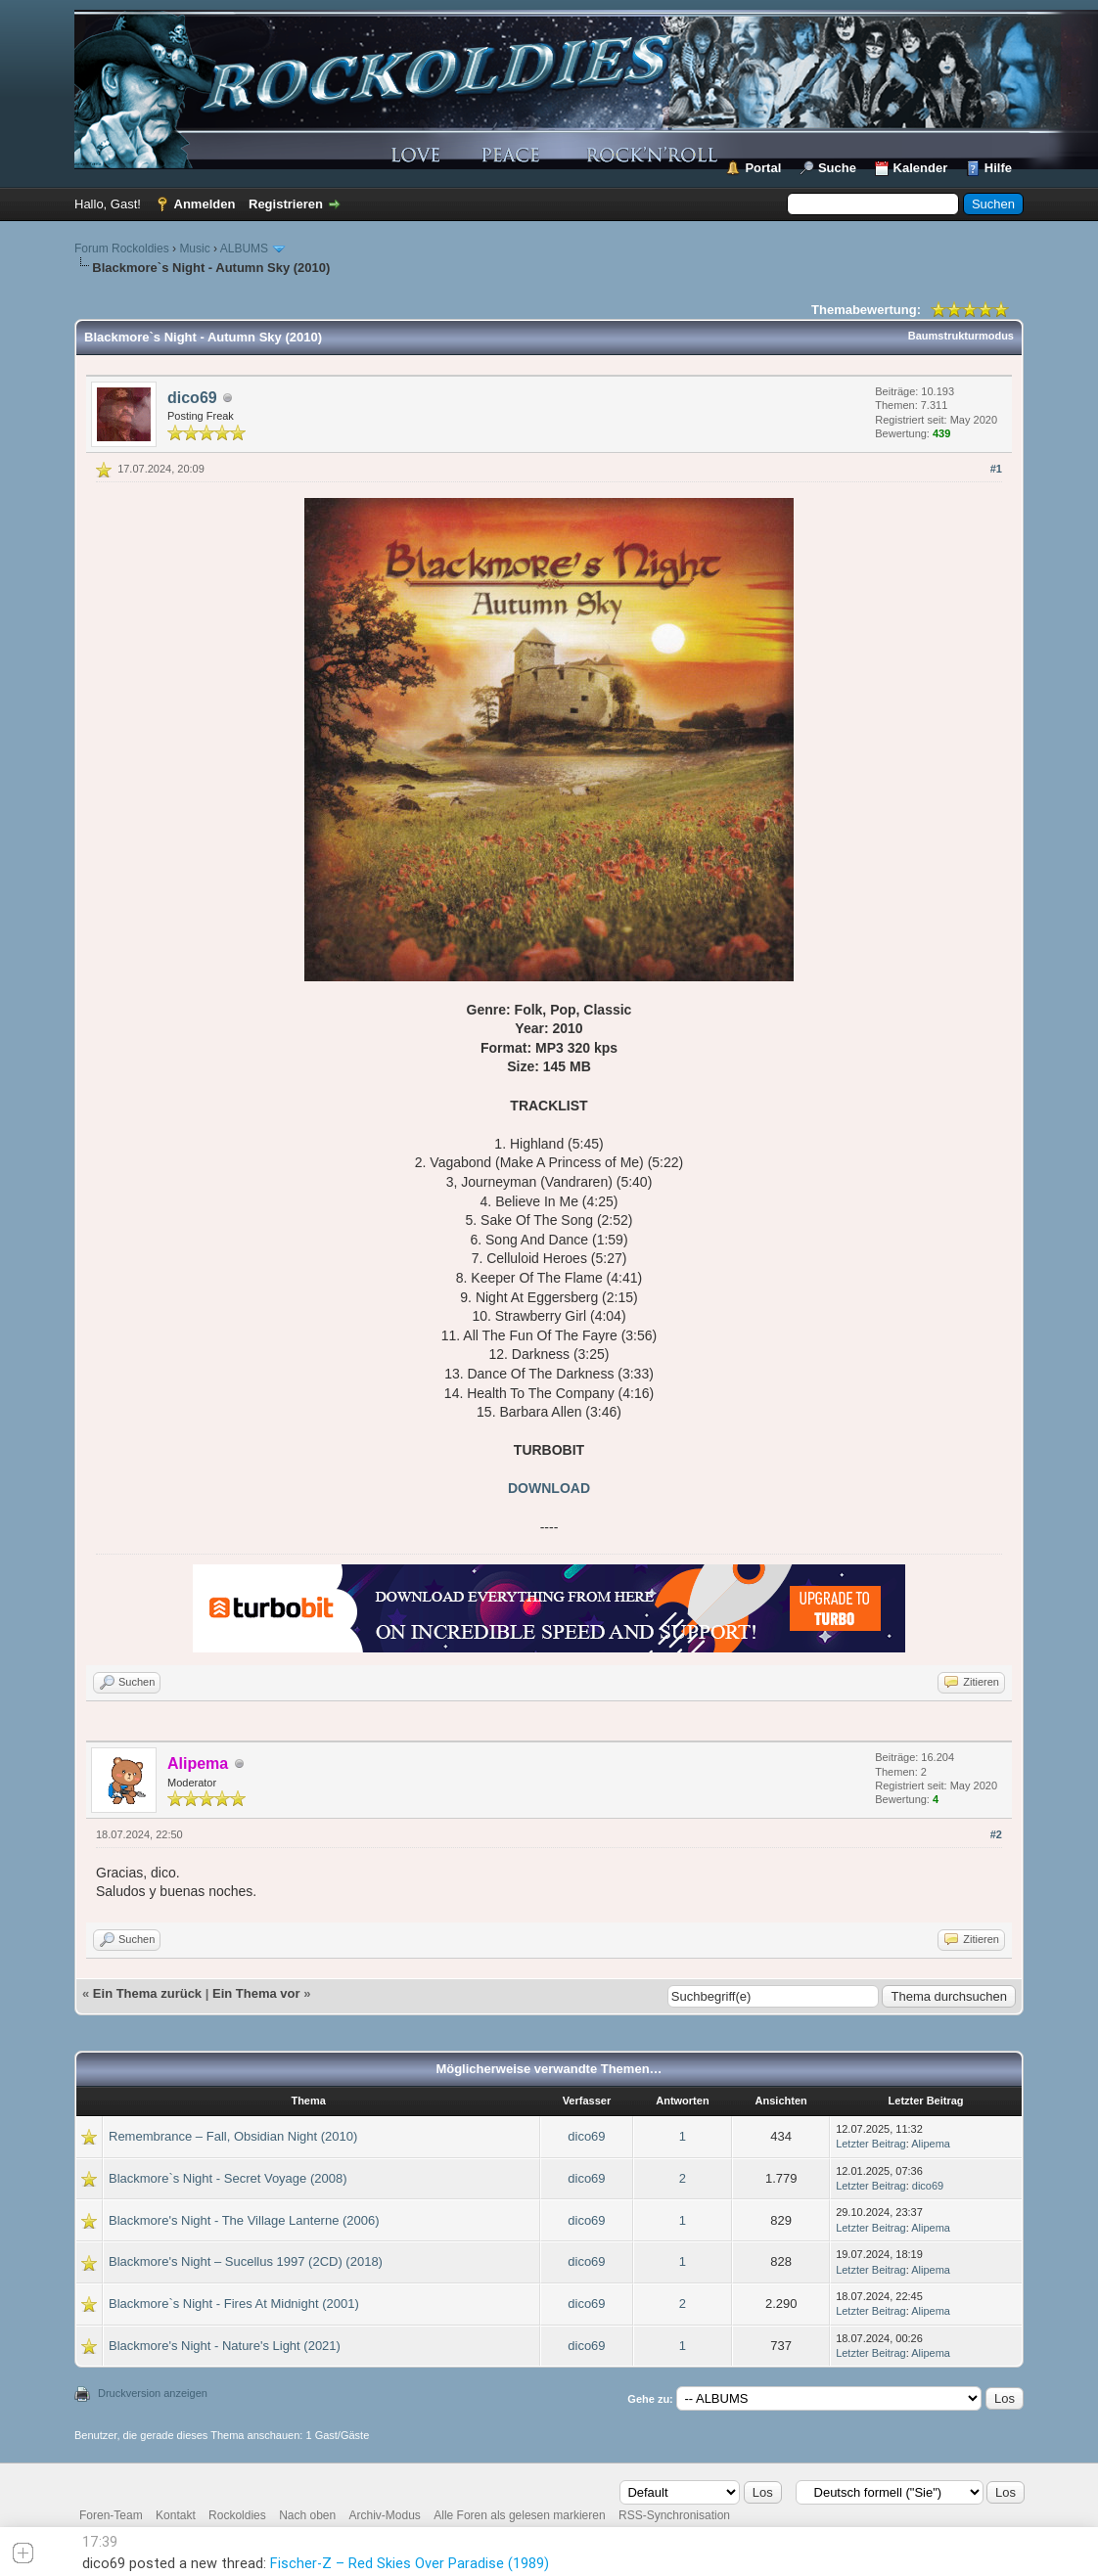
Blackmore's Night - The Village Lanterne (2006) (244, 2220)
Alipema (930, 2143)
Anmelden (205, 204)
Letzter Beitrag (871, 2143)
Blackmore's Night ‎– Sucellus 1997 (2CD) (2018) (246, 2261)
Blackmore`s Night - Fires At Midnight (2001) (234, 2303)
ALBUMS (244, 248)
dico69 (192, 397)
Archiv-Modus (385, 2515)
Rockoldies (237, 2515)
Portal (763, 167)
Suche (837, 167)
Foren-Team (111, 2515)
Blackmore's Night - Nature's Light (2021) (225, 2345)
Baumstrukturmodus (961, 335)
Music (194, 248)
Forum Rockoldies (121, 248)
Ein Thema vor (256, 1993)
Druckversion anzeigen (152, 2393)
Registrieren (286, 204)
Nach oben (307, 2515)
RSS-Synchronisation (674, 2515)
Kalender (920, 167)
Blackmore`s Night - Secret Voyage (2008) (228, 2178)
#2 (996, 1834)
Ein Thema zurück (147, 1993)
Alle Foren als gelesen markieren (519, 2515)
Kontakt (176, 2515)
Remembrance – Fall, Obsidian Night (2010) (233, 2136)
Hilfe (998, 167)
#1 (996, 469)
